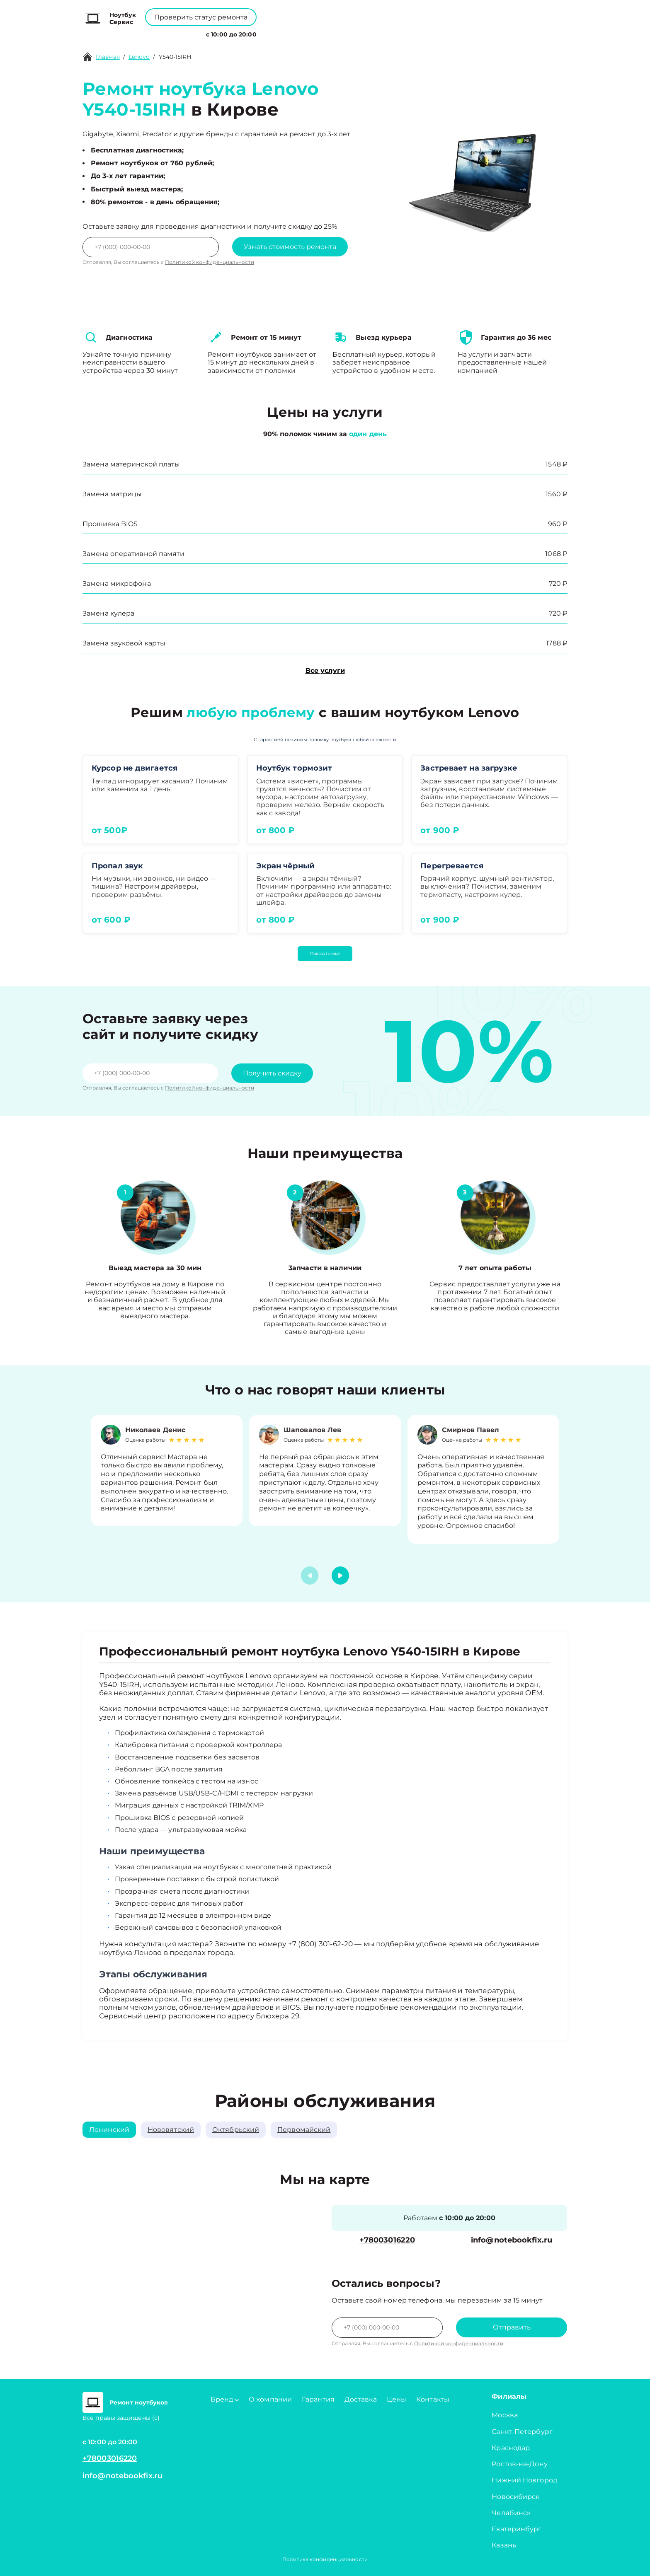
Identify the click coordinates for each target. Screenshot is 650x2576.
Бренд (236, 32)
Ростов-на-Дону (519, 2464)
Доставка (360, 2399)
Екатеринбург (516, 2529)
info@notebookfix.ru (511, 2240)
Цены (320, 32)
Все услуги (325, 670)
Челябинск (511, 2513)
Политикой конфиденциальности (209, 262)
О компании (280, 32)
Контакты (354, 32)
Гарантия (318, 2399)
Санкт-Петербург (522, 2432)
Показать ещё (325, 953)
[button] (340, 1575)
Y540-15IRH (175, 56)
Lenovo (139, 56)
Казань (504, 2545)
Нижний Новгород (524, 2480)
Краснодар (511, 2448)
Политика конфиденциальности (325, 2559)
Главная (108, 56)
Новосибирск (515, 2497)
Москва (505, 2415)
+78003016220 (296, 12)
